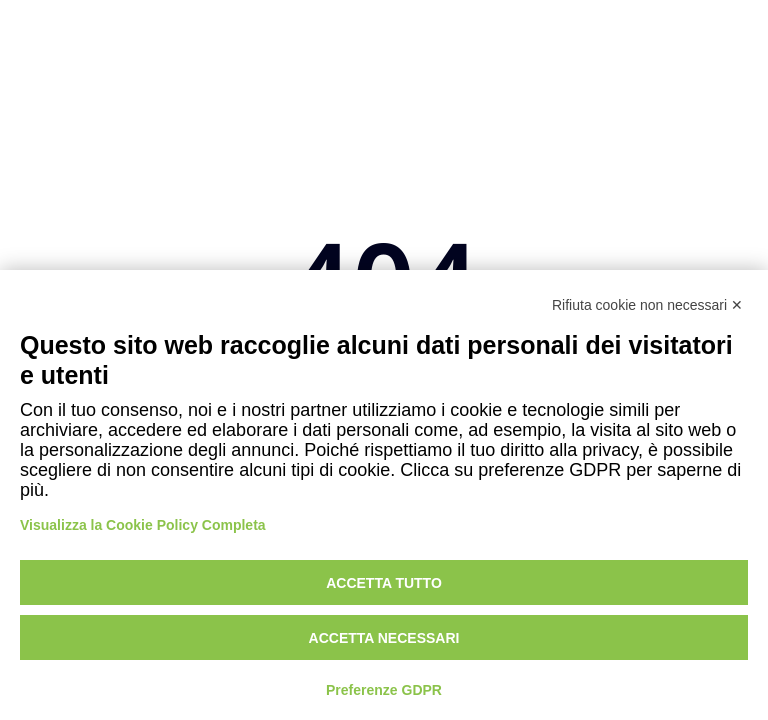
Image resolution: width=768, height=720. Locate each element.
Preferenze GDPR (384, 690)
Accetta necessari (384, 638)
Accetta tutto (384, 583)
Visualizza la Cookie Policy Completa (143, 525)
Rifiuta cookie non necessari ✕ (647, 305)
